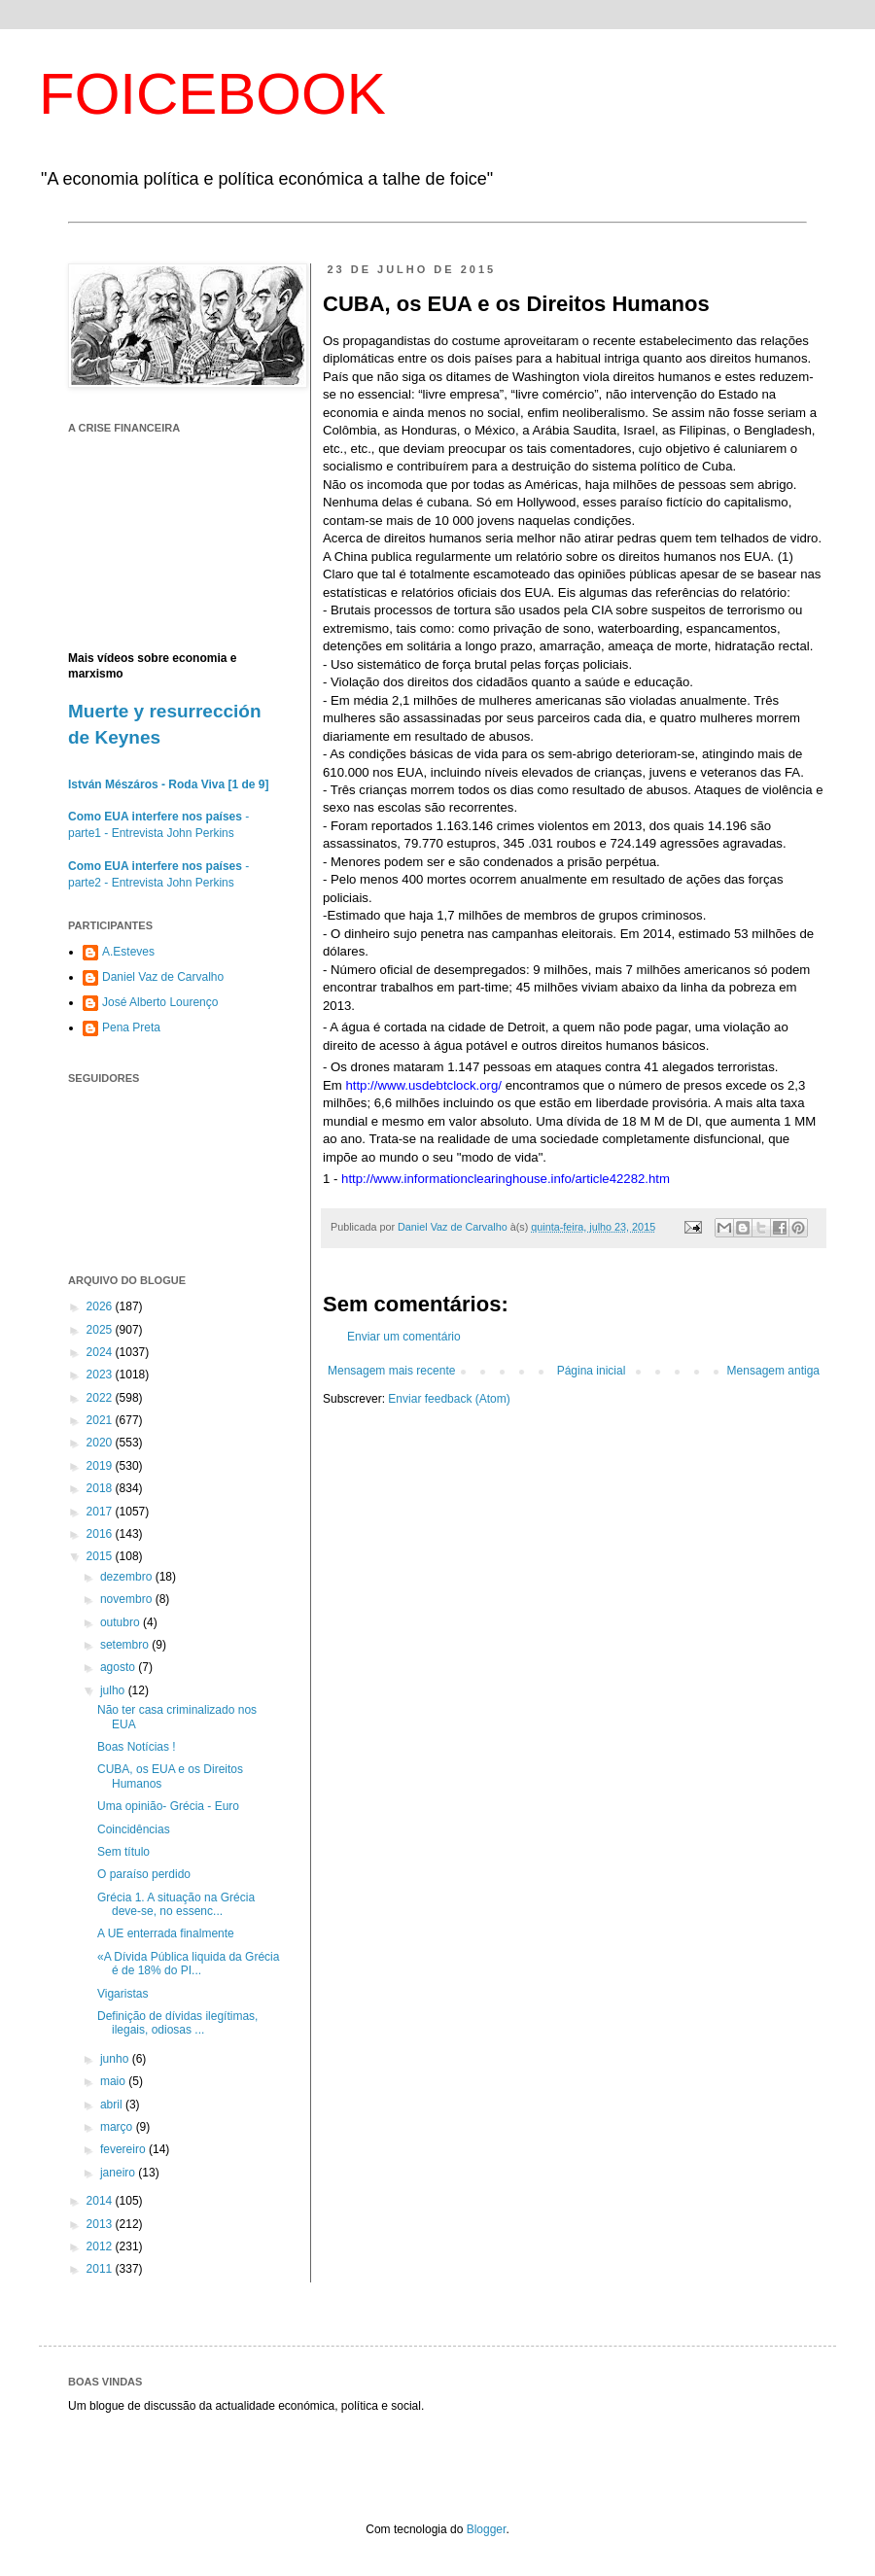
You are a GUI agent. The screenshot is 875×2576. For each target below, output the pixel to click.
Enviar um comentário (404, 1336)
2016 (101, 1534)
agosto (119, 1667)
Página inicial (591, 1370)
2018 (101, 1488)
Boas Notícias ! (136, 1747)
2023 (101, 1374)
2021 (101, 1420)
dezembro (128, 1577)
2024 (101, 1352)
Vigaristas (122, 1994)
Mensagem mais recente (391, 1370)
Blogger (487, 2529)
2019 (101, 1466)
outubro (121, 1622)
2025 (101, 1330)
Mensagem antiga (773, 1370)
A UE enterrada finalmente (165, 1933)
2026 (101, 1306)
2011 (101, 2269)
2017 (101, 1511)
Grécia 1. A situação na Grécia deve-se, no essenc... (176, 1904)
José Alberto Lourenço (160, 1002)
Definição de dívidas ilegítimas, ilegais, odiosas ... (177, 2022)
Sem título (123, 1852)
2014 (101, 2201)
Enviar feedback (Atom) (448, 1399)
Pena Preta (131, 1027)
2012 (101, 2246)
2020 (101, 1442)
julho (114, 1690)
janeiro (119, 2172)
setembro (126, 1645)
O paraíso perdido (144, 1874)
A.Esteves (128, 951)
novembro (128, 1599)
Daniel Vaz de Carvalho (163, 977)
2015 (101, 1556)
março (118, 2127)
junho (116, 2059)
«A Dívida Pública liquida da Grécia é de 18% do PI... (188, 1963)
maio (114, 2081)
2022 (101, 1398)
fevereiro (124, 2149)
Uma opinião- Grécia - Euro (168, 1806)
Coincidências (133, 1829)
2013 (101, 2224)
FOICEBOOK (212, 93)
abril (112, 2104)
